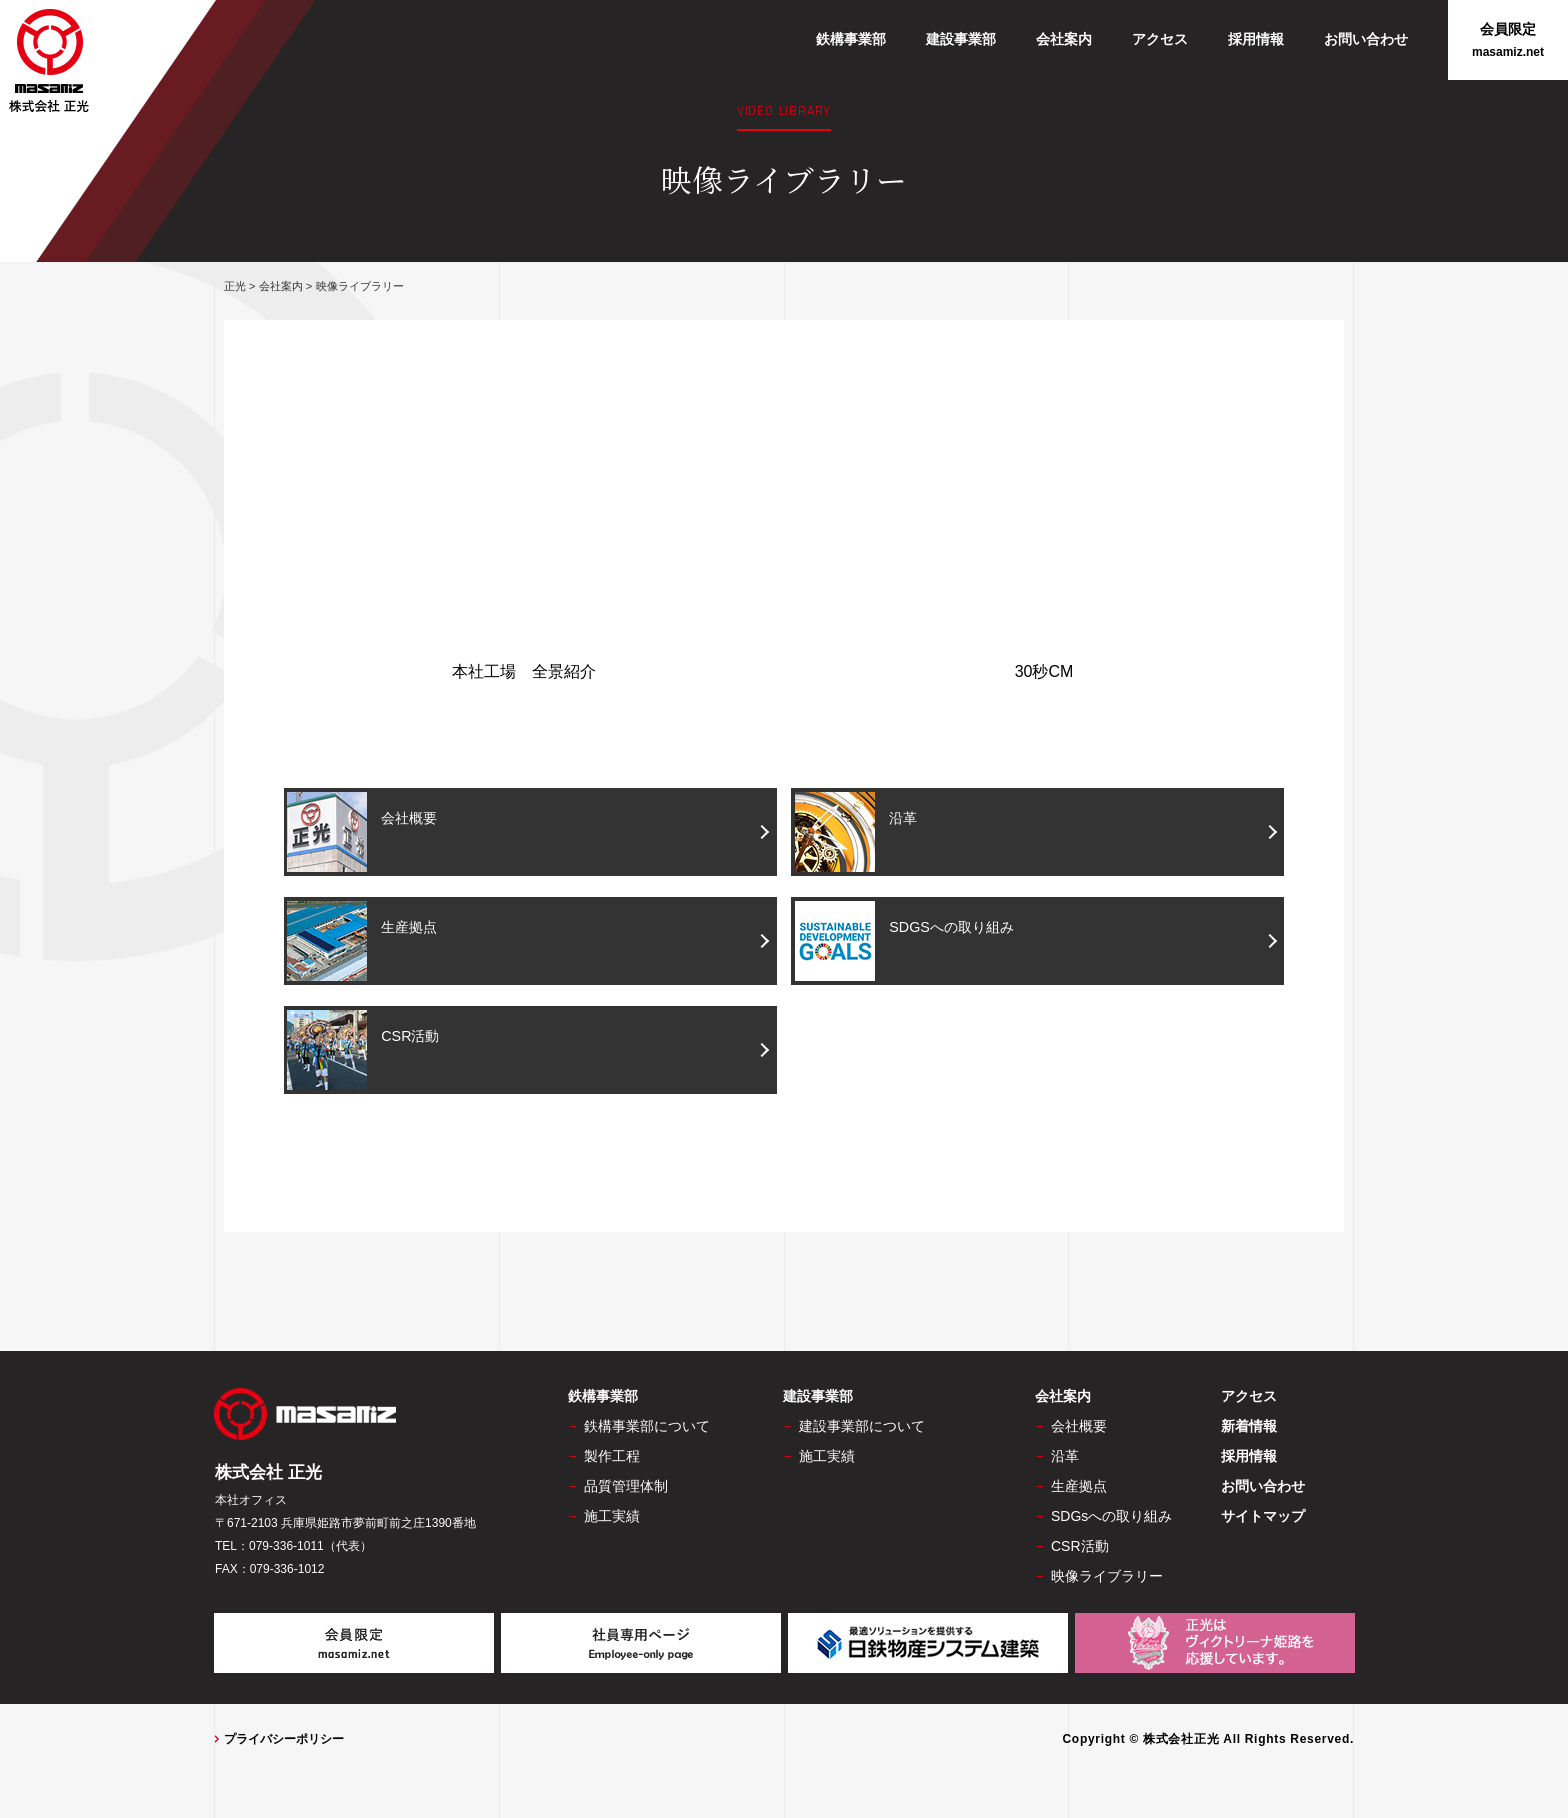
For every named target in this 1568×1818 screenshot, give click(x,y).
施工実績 (612, 1520)
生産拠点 (369, 942)
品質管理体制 (626, 1490)
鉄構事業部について (647, 1430)
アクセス (1160, 39)
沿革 (860, 832)
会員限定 (1508, 41)
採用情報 (1256, 39)
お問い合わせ (1366, 39)
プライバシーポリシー (284, 1743)
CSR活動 (370, 1053)
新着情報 (1249, 1430)
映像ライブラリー (1107, 1580)
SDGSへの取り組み (918, 942)
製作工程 (612, 1460)
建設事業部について (862, 1430)
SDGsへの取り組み (1111, 1520)
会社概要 (369, 832)
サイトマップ (1263, 1520)
